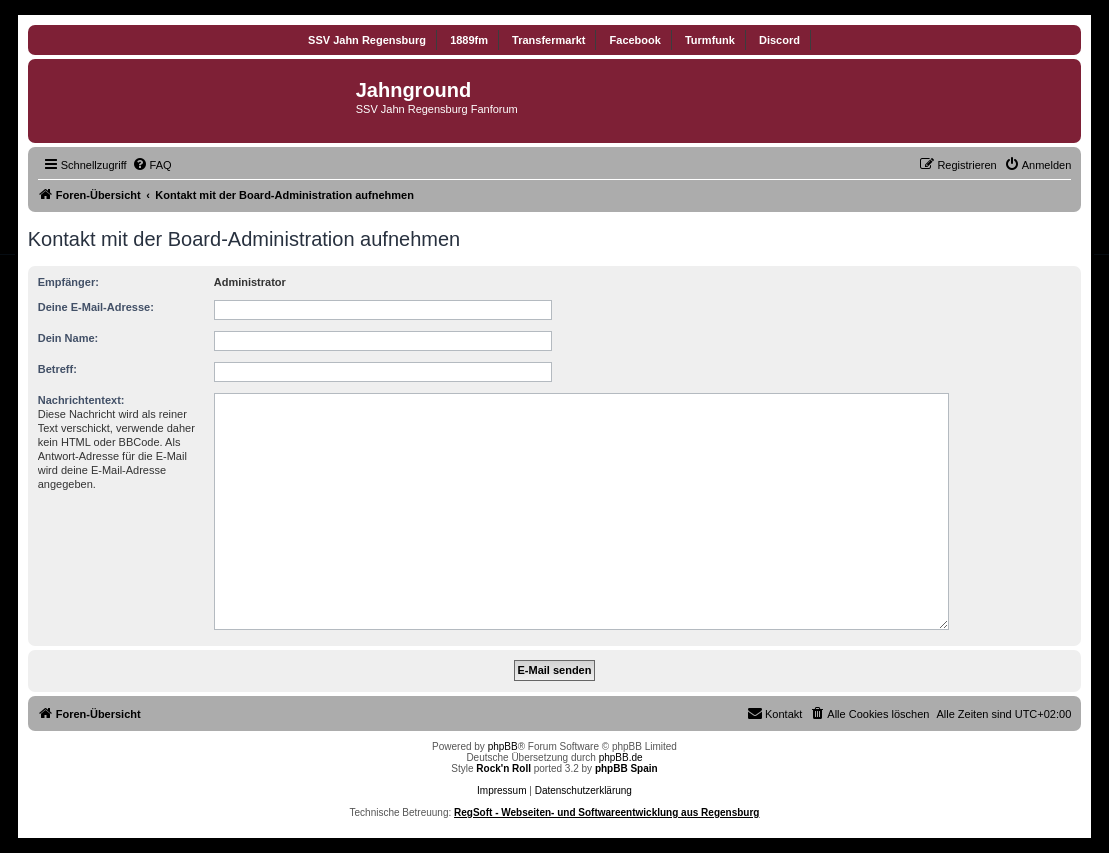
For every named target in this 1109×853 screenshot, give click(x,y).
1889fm (469, 40)
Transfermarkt (548, 40)
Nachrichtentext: (81, 400)
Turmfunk (710, 40)
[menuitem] (152, 165)
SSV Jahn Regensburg (367, 40)
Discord (779, 40)
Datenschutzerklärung (583, 790)
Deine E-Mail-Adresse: (96, 307)
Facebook (635, 40)
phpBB (503, 746)
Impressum (501, 790)
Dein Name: (68, 338)
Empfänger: (68, 282)
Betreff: (57, 369)
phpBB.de (621, 757)
